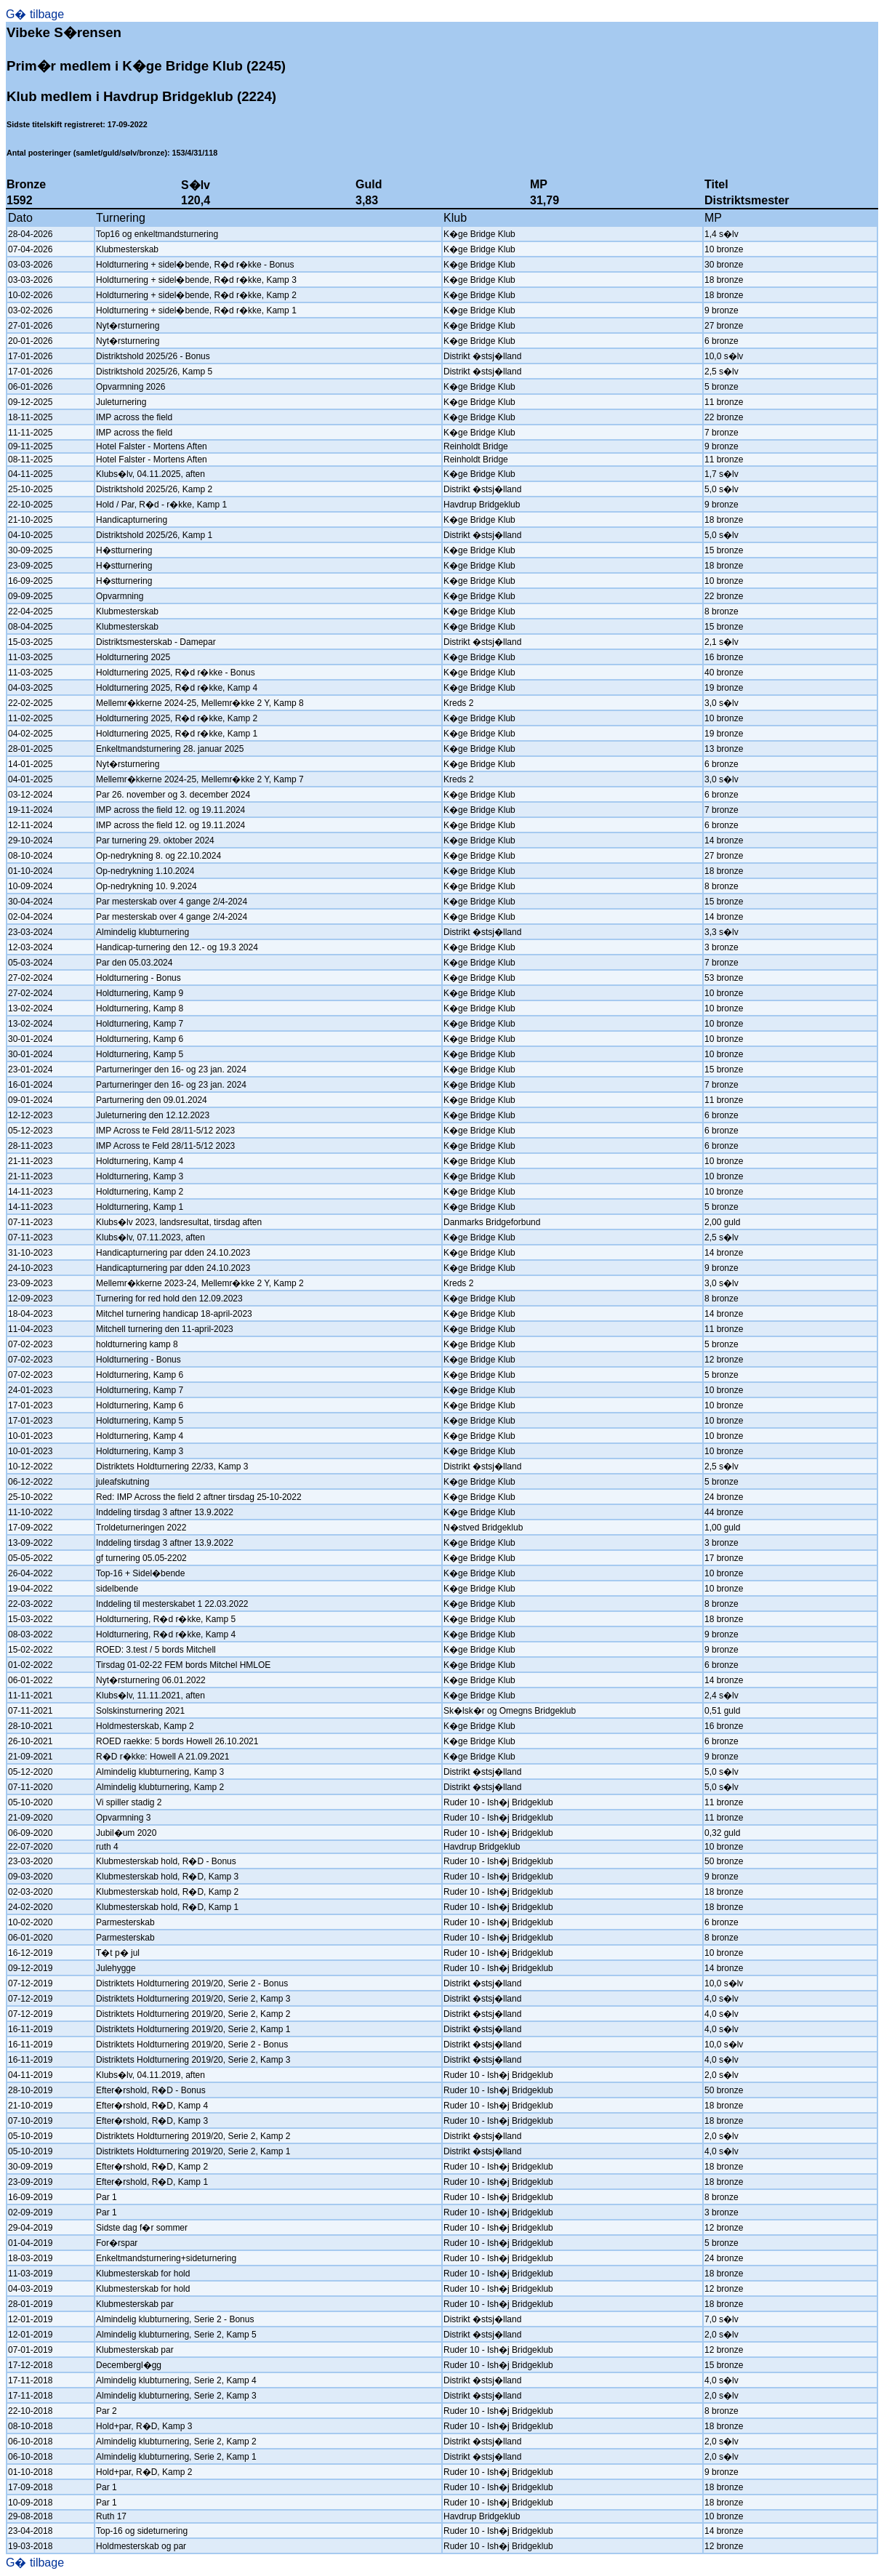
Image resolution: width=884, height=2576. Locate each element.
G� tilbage (35, 14)
